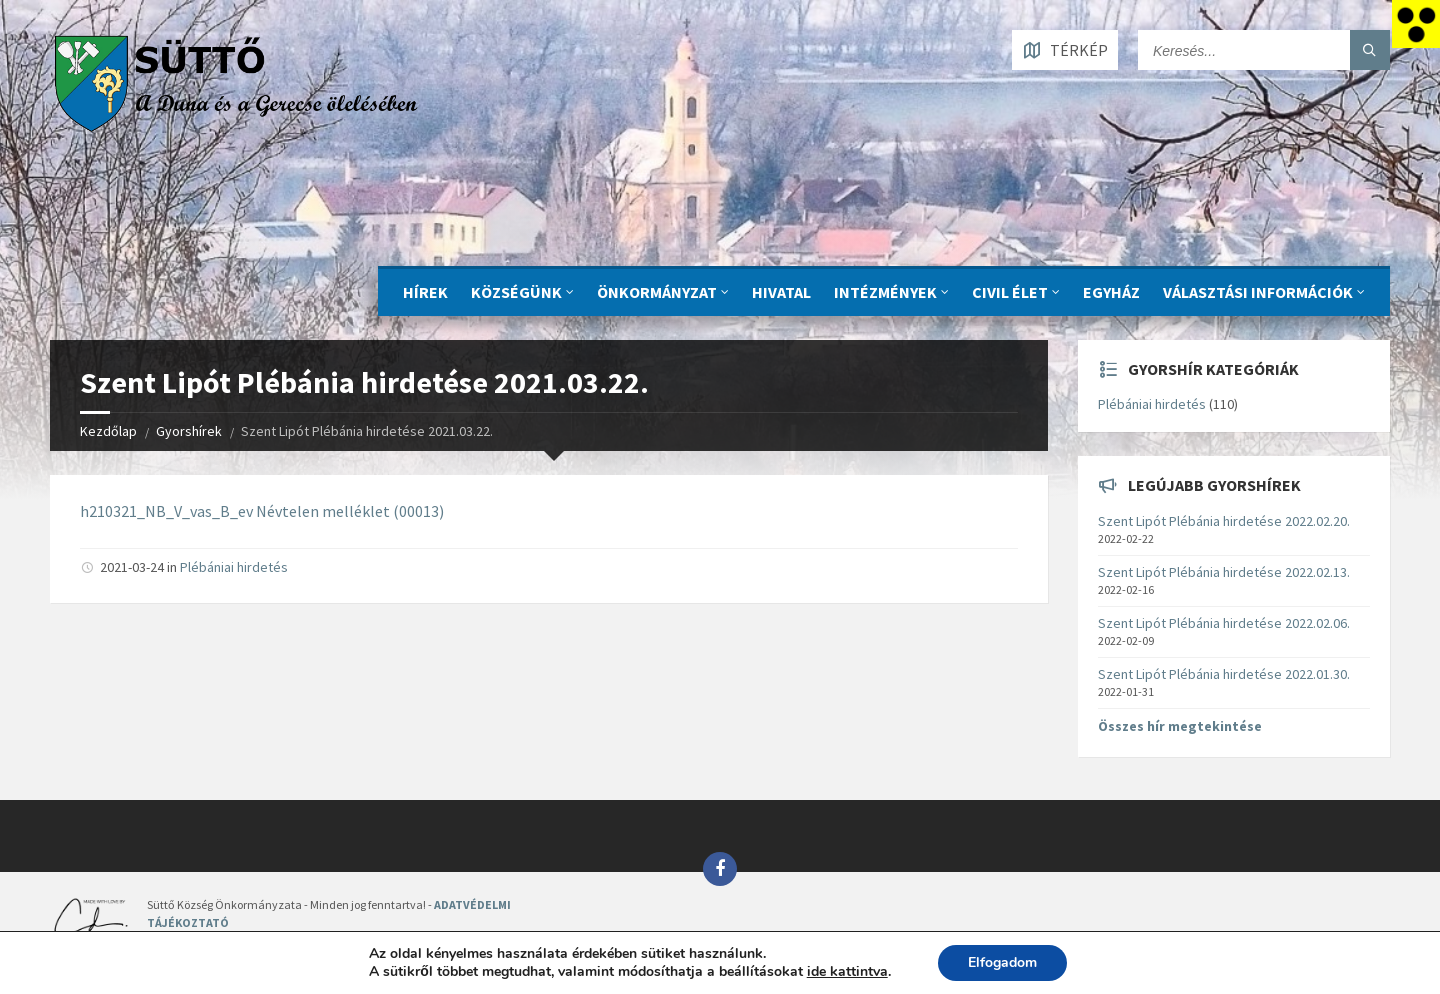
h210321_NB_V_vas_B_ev (166, 511)
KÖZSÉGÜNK (516, 292)
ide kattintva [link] (847, 971)
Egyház (1111, 292)
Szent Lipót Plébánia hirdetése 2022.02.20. (1224, 521)
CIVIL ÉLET (1010, 292)
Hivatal (781, 292)
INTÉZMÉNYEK (885, 292)
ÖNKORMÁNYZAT (657, 292)
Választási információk (1258, 292)
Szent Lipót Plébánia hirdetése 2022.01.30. (1224, 674)
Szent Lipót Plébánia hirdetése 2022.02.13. (1224, 572)
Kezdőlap (108, 431)
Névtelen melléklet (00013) (350, 511)
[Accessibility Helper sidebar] (1416, 24)
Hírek (425, 292)
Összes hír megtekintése (1180, 726)
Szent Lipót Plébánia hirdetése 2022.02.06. (1224, 623)
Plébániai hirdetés (234, 567)
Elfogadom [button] (1002, 962)
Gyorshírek (189, 431)
